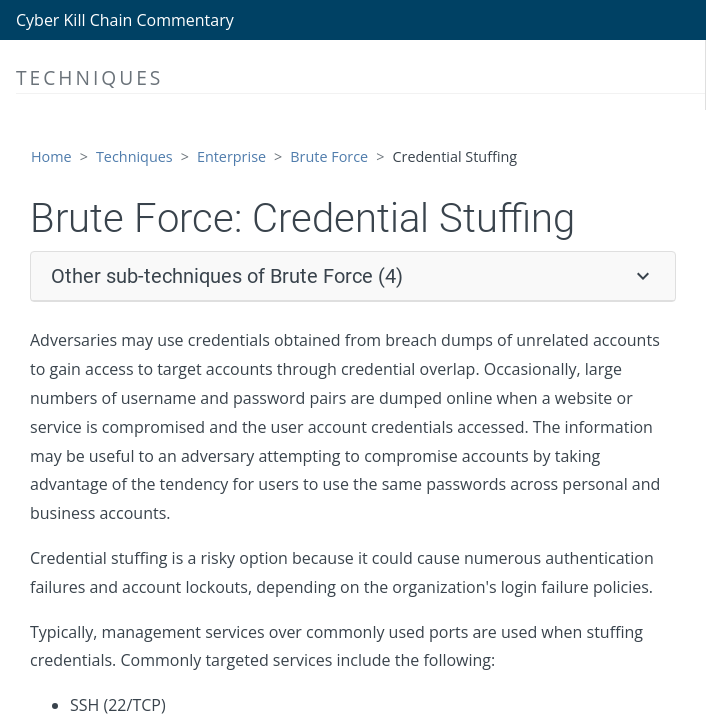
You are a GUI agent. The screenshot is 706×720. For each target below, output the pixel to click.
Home (51, 156)
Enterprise (231, 156)
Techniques (134, 156)
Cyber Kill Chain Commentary (125, 20)
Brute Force (329, 156)
